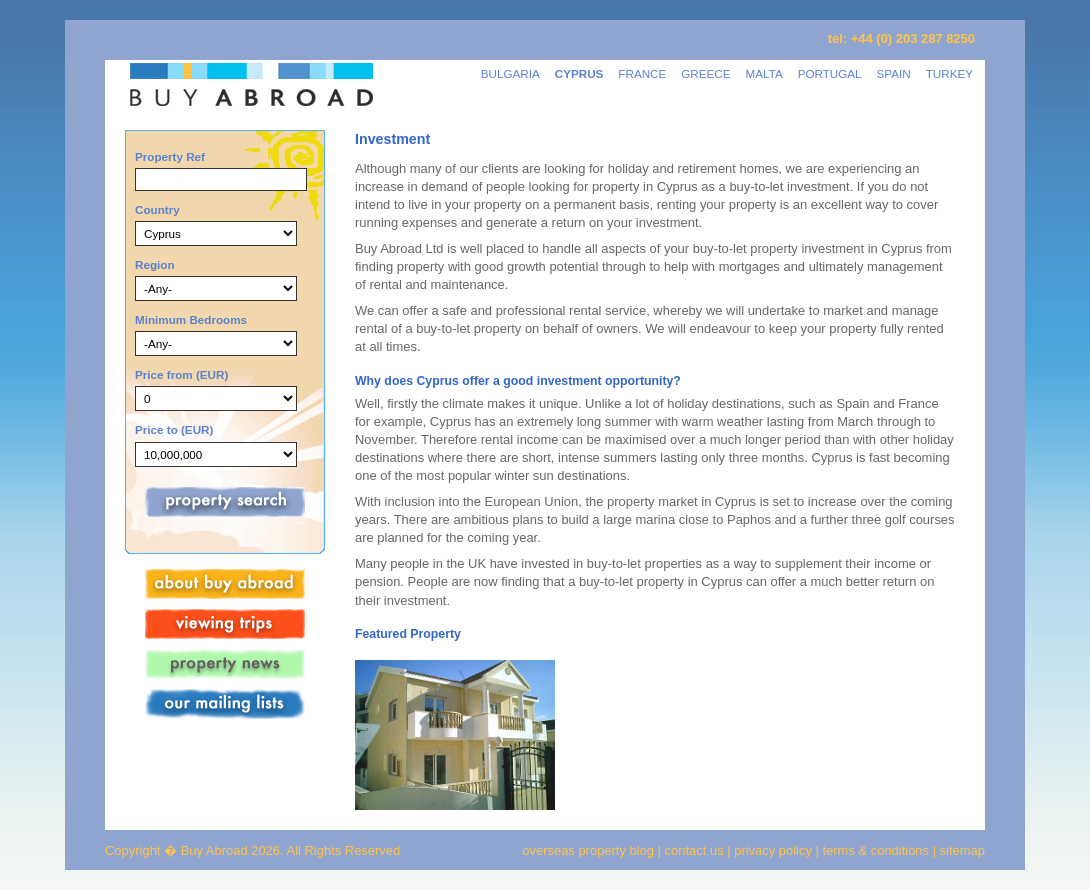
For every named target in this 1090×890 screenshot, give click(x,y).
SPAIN (894, 73)
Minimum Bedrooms (191, 319)
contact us (694, 850)
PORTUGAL (830, 73)
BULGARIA (510, 73)
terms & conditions (878, 850)
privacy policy (773, 850)
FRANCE (642, 73)
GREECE (705, 73)
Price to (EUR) (174, 429)
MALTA (764, 73)
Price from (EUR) (181, 374)
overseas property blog (588, 850)
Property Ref (170, 156)
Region (155, 264)
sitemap (960, 850)
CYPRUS (579, 73)
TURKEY (949, 73)
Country (157, 209)
